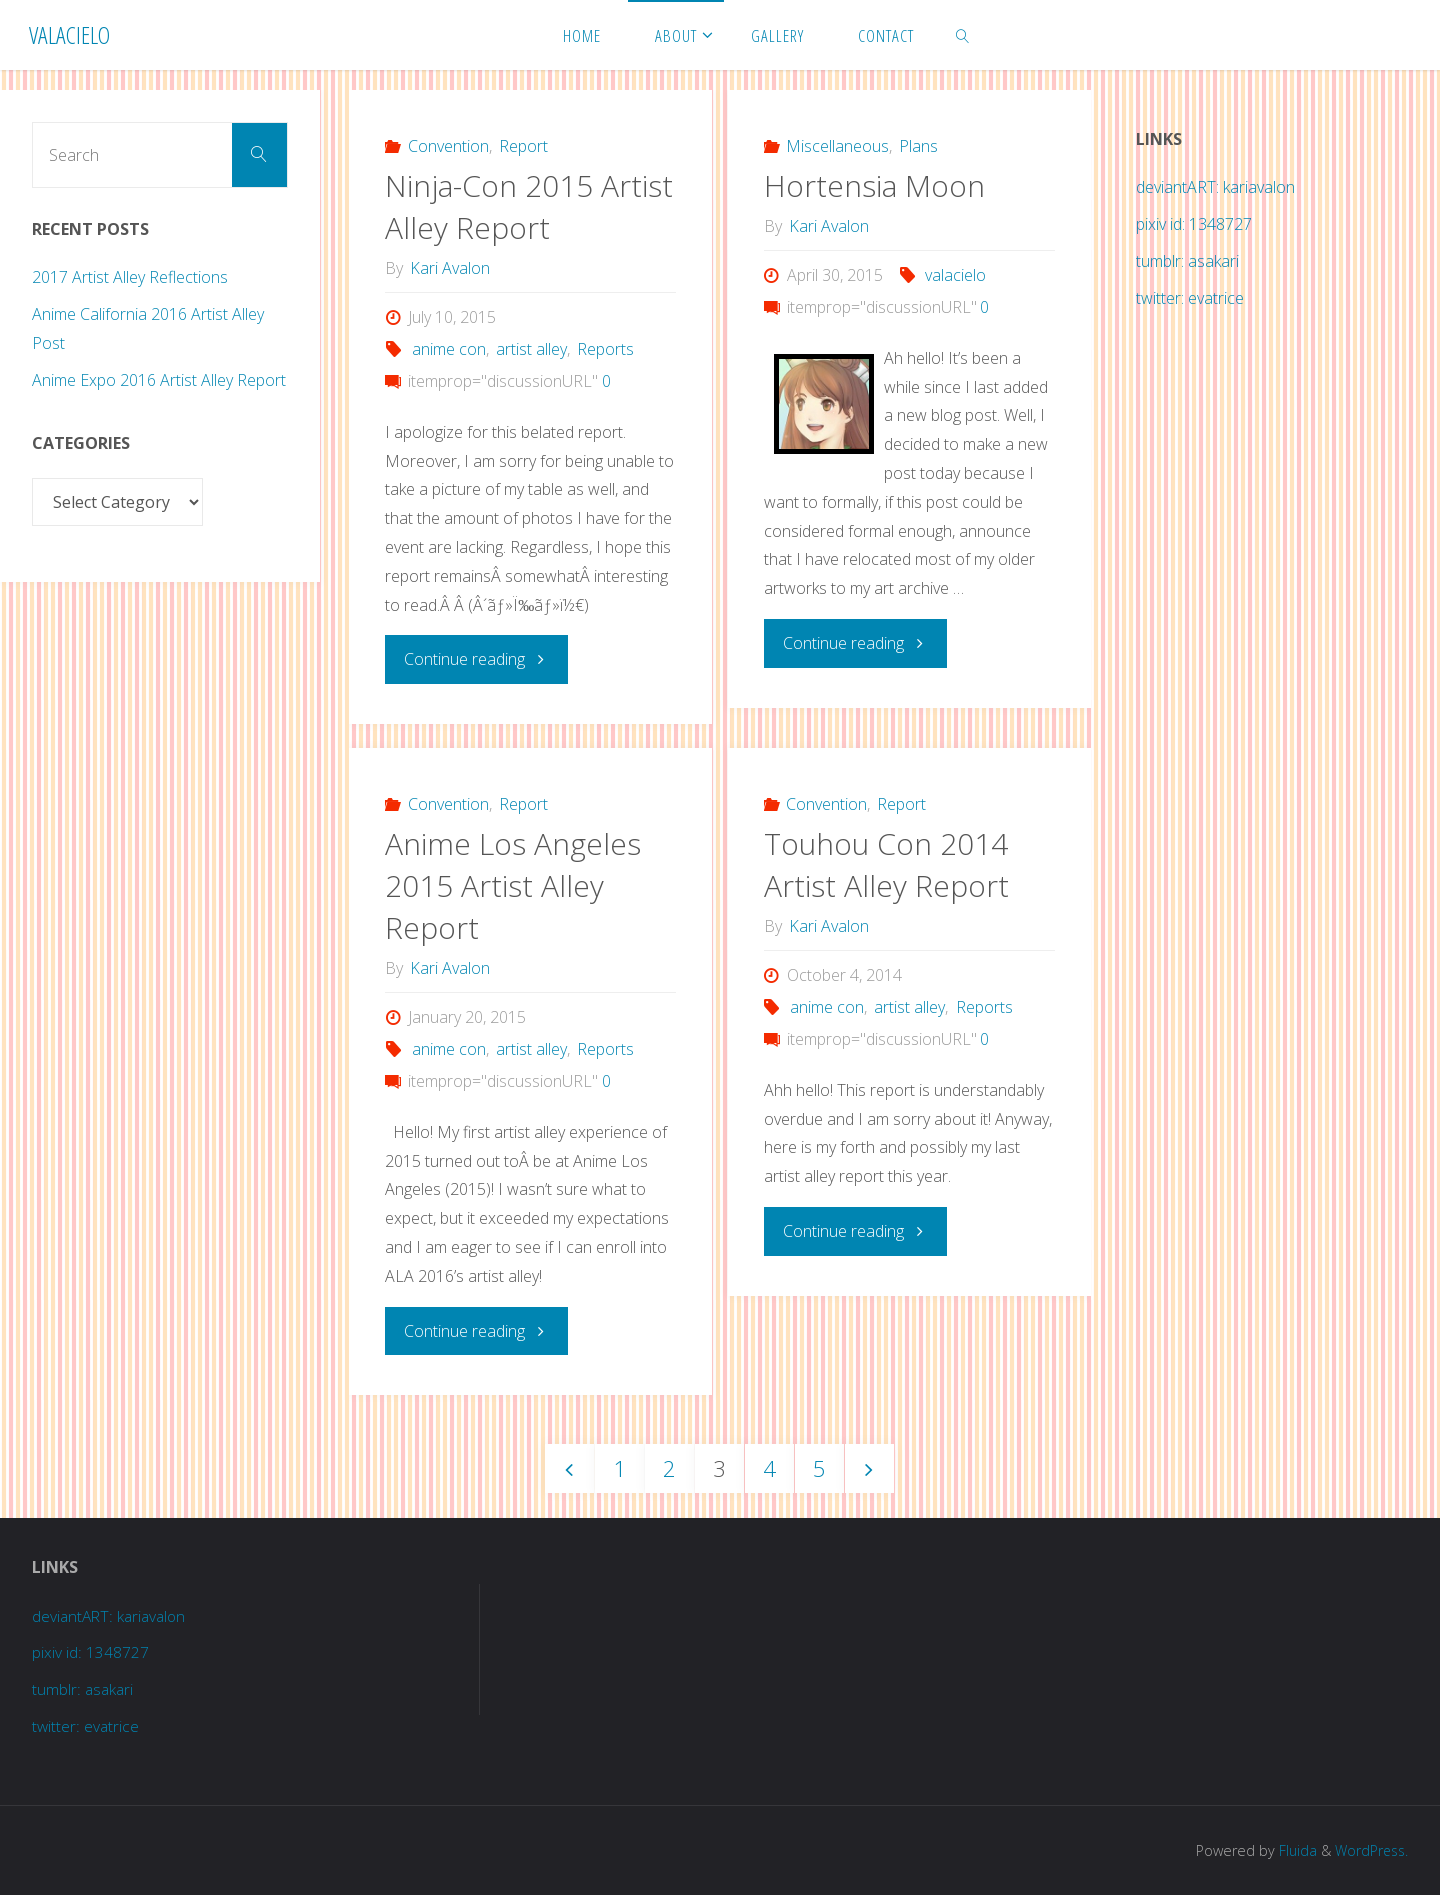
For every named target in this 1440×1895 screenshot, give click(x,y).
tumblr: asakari (1187, 261)
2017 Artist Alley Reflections (130, 277)
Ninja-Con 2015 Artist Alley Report (529, 206)
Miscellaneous (837, 146)
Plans (918, 146)
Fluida (1292, 1849)
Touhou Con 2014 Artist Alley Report (886, 863)
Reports (605, 349)
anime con (449, 349)
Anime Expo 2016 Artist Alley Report (159, 380)
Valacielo (69, 34)
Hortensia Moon (874, 185)
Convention (448, 146)
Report (523, 146)
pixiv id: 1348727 (1194, 224)
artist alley (531, 349)
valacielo (955, 275)
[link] (962, 35)
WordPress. (1369, 1849)
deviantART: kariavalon (1215, 187)
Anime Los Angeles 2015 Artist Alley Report (513, 884)
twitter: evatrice (1190, 298)
